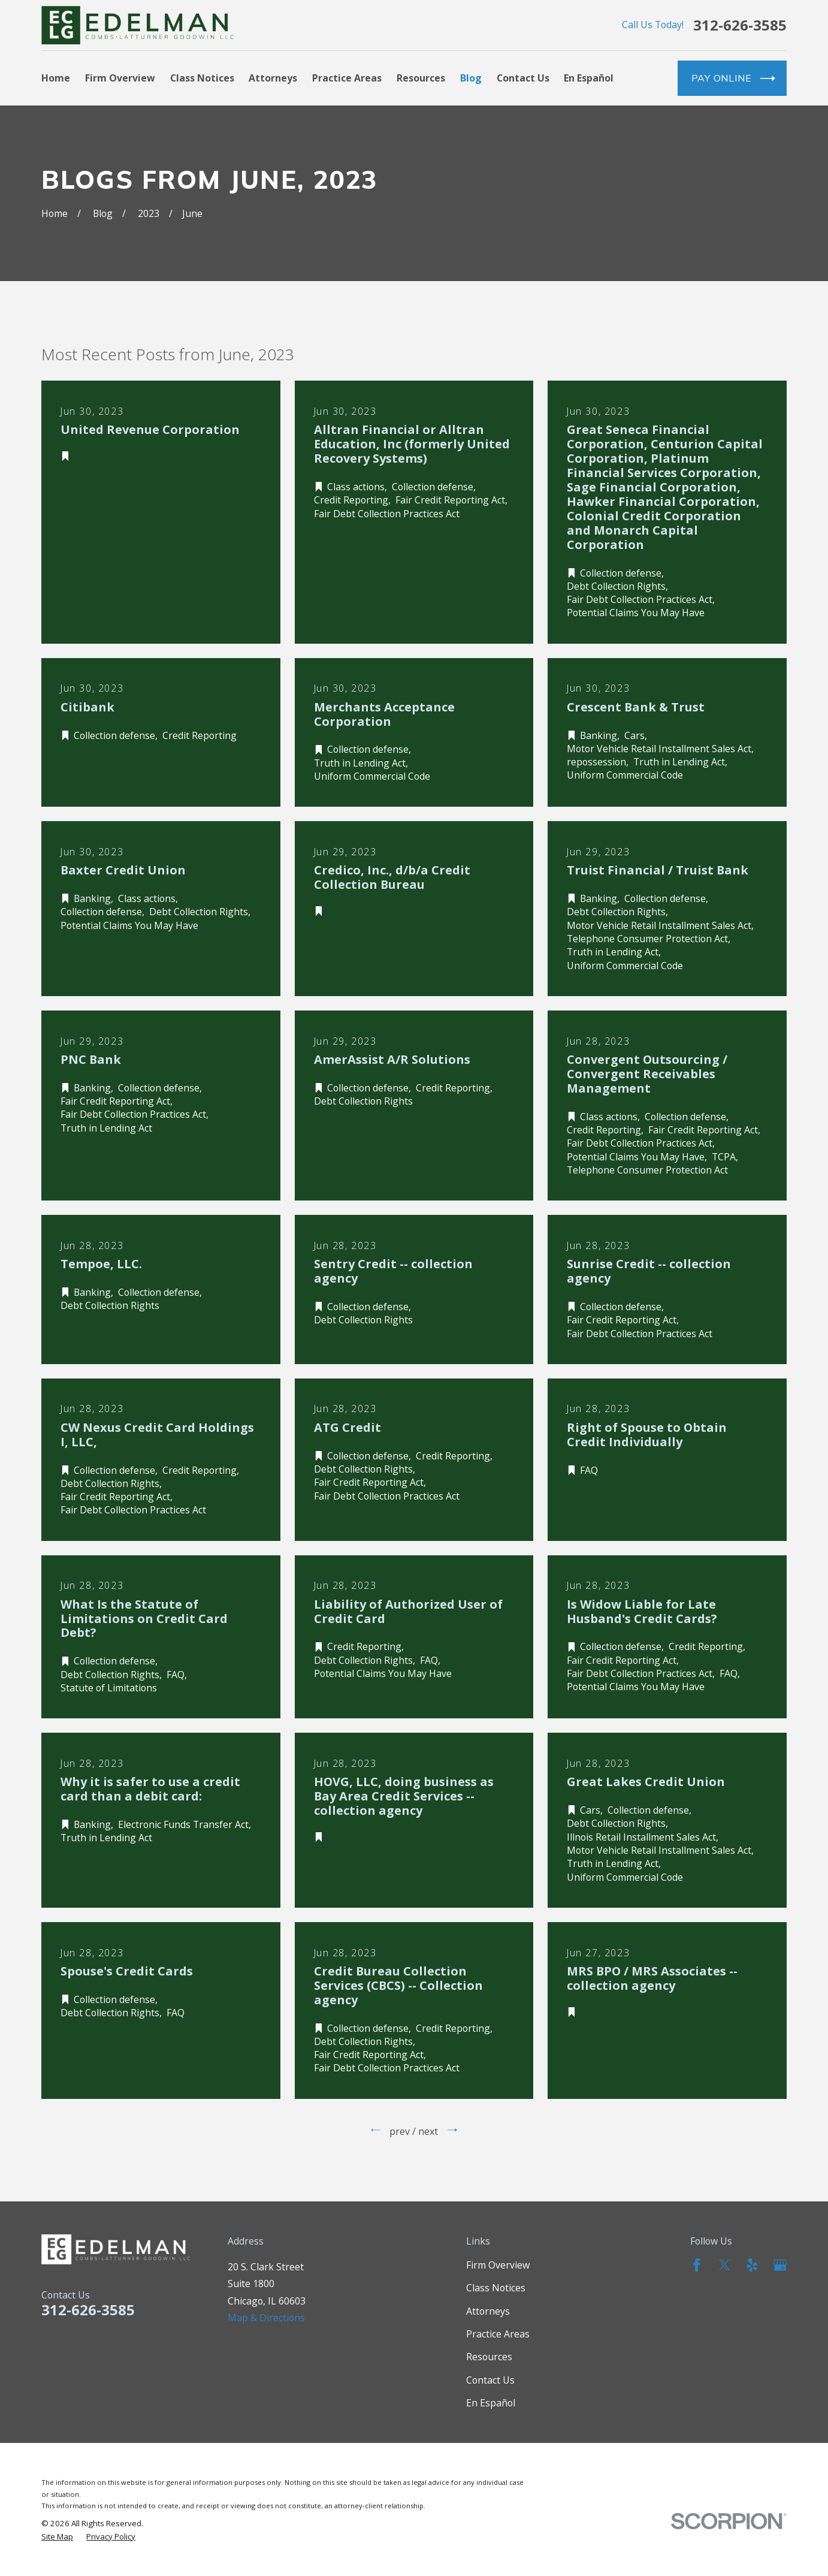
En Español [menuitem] (589, 78)
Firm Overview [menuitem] (120, 78)
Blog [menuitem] (471, 78)
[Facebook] (696, 2265)
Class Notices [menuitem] (202, 78)
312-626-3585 (740, 25)
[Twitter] (724, 2265)
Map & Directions (266, 2317)
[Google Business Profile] (780, 2265)
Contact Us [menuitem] (523, 78)
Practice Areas (498, 2333)
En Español (490, 2402)
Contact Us (490, 2380)
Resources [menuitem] (421, 78)
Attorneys (488, 2311)
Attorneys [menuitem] (273, 78)
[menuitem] (57, 2536)
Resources (489, 2356)
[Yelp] (752, 2265)
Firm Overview (498, 2265)
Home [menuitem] (55, 78)
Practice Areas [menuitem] (347, 78)
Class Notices (495, 2287)
